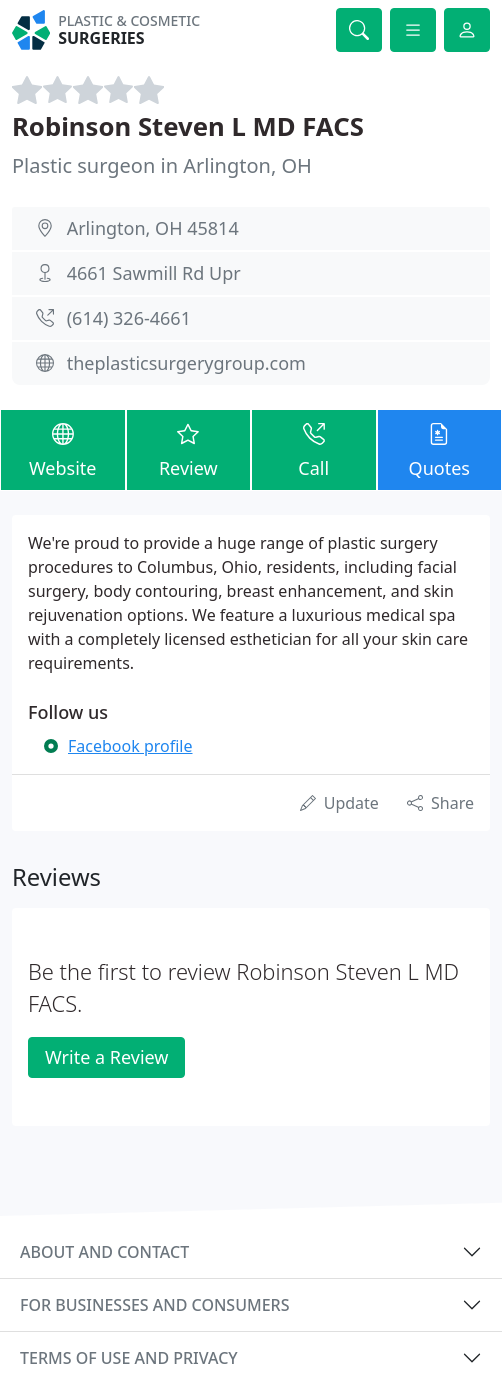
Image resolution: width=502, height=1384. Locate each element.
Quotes (440, 449)
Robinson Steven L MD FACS (188, 126)
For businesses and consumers (154, 1305)
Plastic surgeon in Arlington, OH (162, 165)
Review (189, 449)
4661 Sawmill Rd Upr (154, 273)
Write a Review (106, 1057)
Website (63, 449)
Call (314, 449)
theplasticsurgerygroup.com (186, 363)
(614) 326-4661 (129, 318)
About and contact (104, 1252)
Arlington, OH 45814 (153, 228)
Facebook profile (130, 746)
